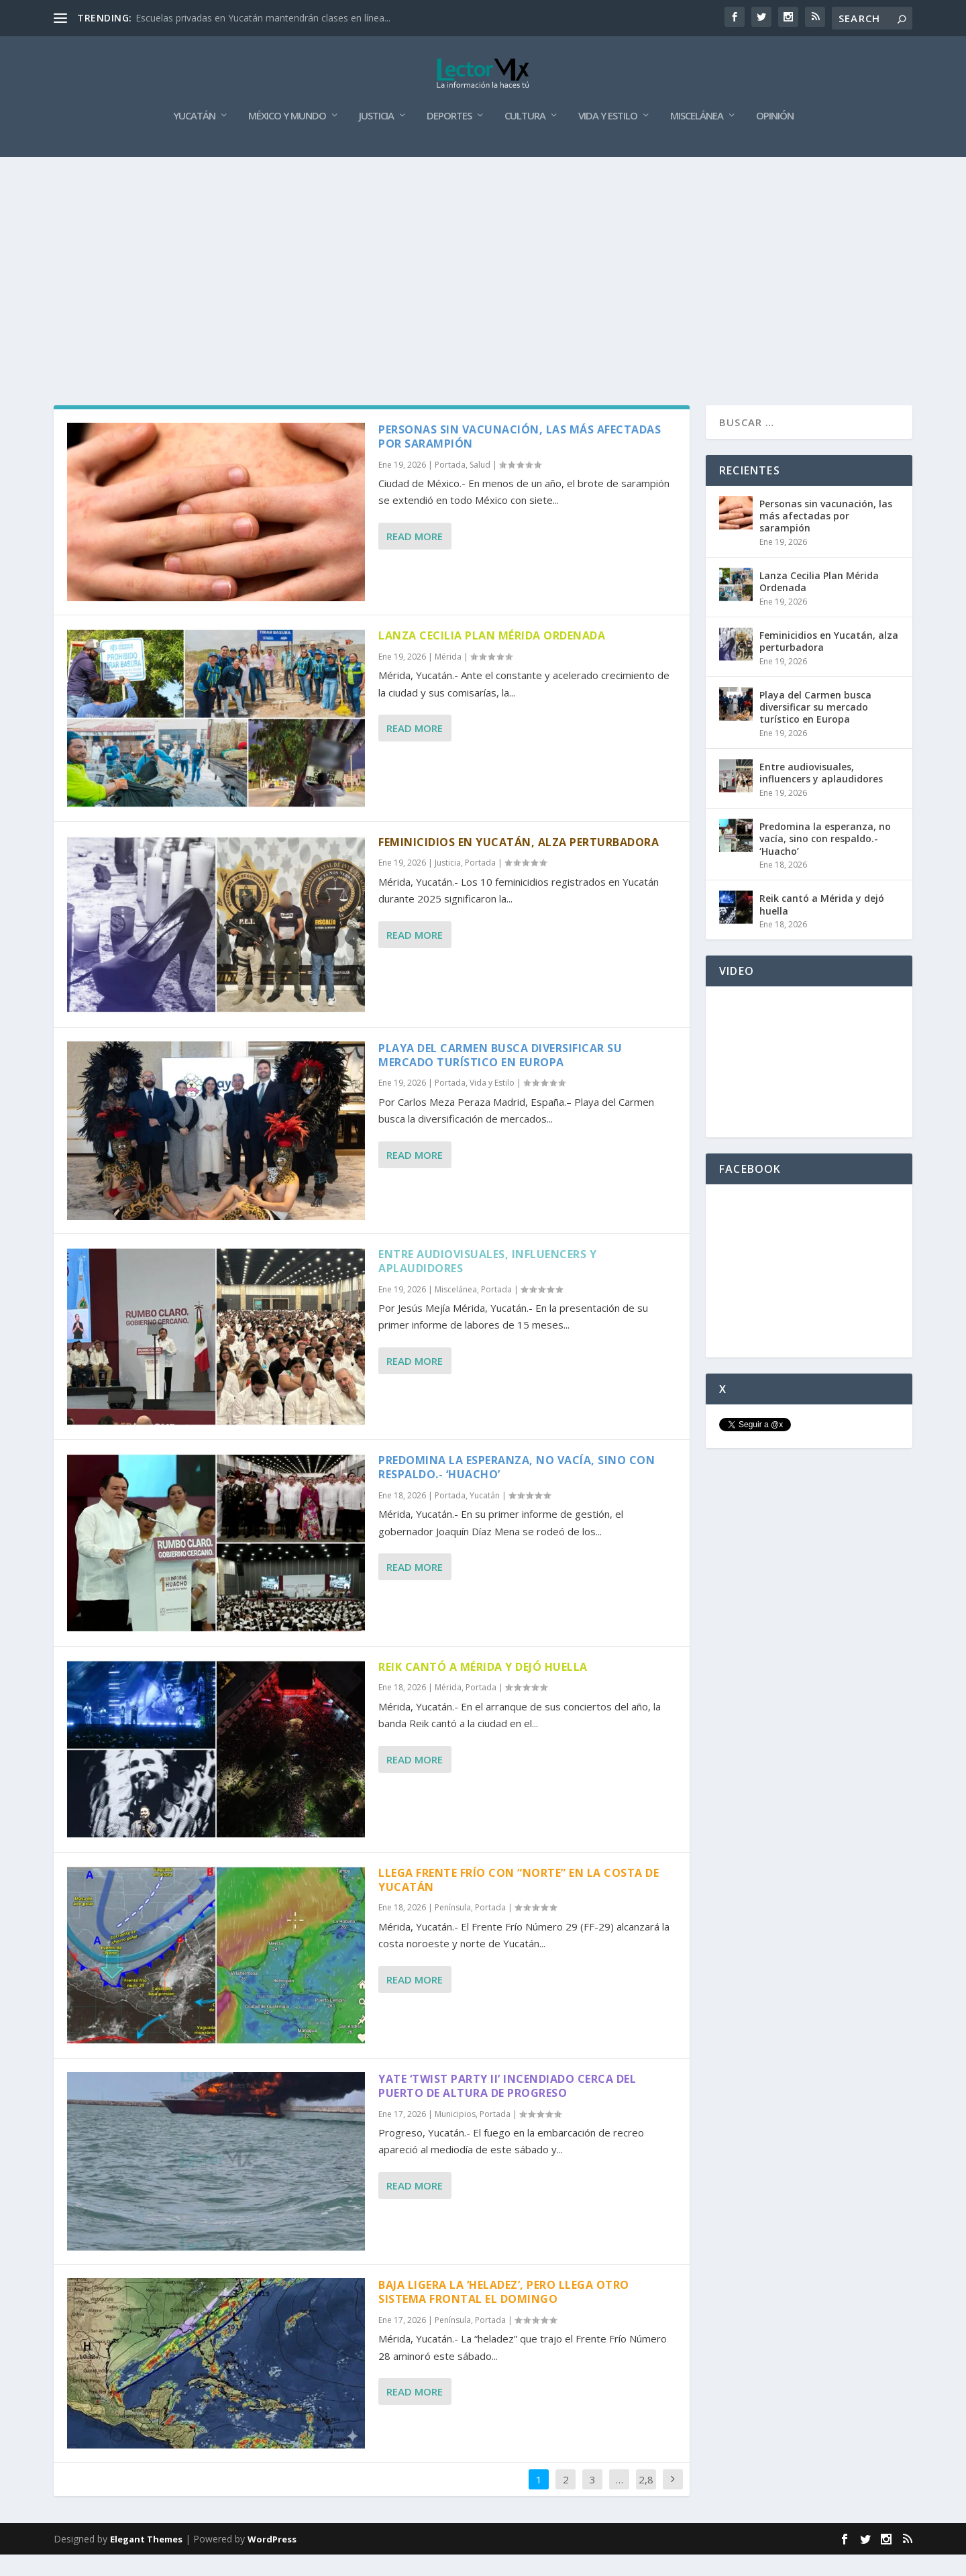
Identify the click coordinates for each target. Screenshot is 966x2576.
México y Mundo (287, 138)
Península (453, 1929)
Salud (480, 486)
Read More (414, 557)
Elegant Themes (146, 2561)
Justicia (376, 138)
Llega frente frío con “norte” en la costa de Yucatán (518, 1901)
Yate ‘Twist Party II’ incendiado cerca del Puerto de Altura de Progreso (507, 2107)
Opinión (775, 138)
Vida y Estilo (607, 138)
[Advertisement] (482, 279)
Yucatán (194, 138)
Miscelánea (696, 138)
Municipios (455, 2135)
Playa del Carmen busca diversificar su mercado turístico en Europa (500, 1076)
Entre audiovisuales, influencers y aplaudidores (487, 1282)
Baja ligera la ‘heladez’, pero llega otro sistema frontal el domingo (503, 2313)
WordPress (272, 2561)
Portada (450, 486)
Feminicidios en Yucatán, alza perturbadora (518, 863)
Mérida (448, 678)
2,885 (646, 2511)
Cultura (524, 138)
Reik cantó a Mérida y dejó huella (483, 1687)
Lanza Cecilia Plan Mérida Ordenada (491, 657)
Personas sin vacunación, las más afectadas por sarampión (519, 458)
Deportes (449, 138)
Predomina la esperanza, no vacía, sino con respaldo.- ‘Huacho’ (516, 1488)
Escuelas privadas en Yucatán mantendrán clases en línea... (263, 17)
